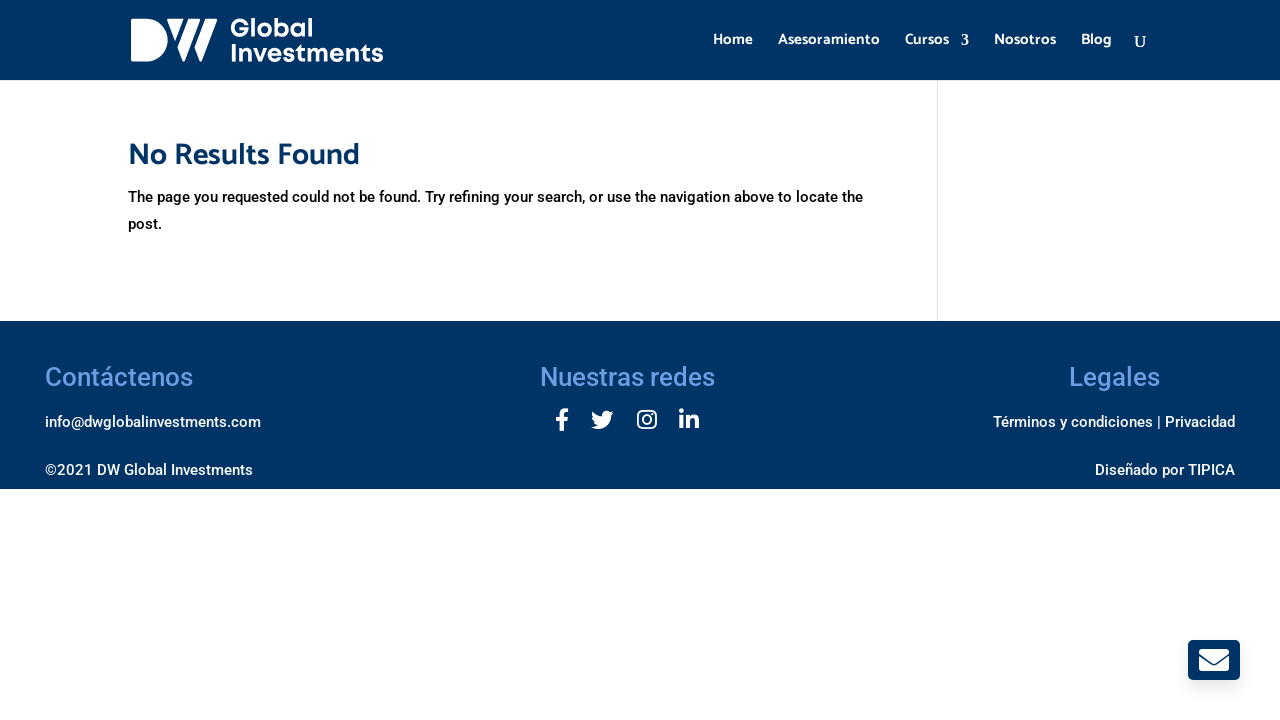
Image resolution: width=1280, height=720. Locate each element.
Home (733, 42)
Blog (1096, 42)
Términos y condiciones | (1077, 422)
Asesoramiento (829, 42)
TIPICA (1211, 470)
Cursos (927, 42)
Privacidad (1200, 422)
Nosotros (1025, 42)
